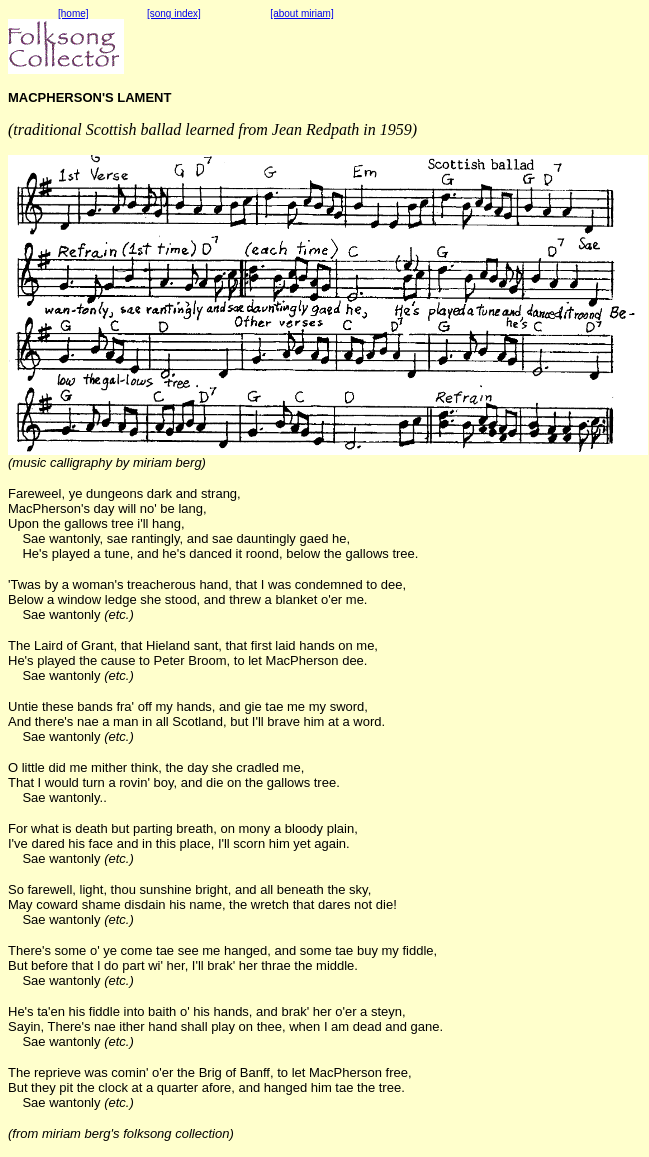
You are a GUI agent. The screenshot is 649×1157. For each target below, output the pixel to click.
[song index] (174, 13)
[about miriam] (301, 13)
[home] (73, 13)
